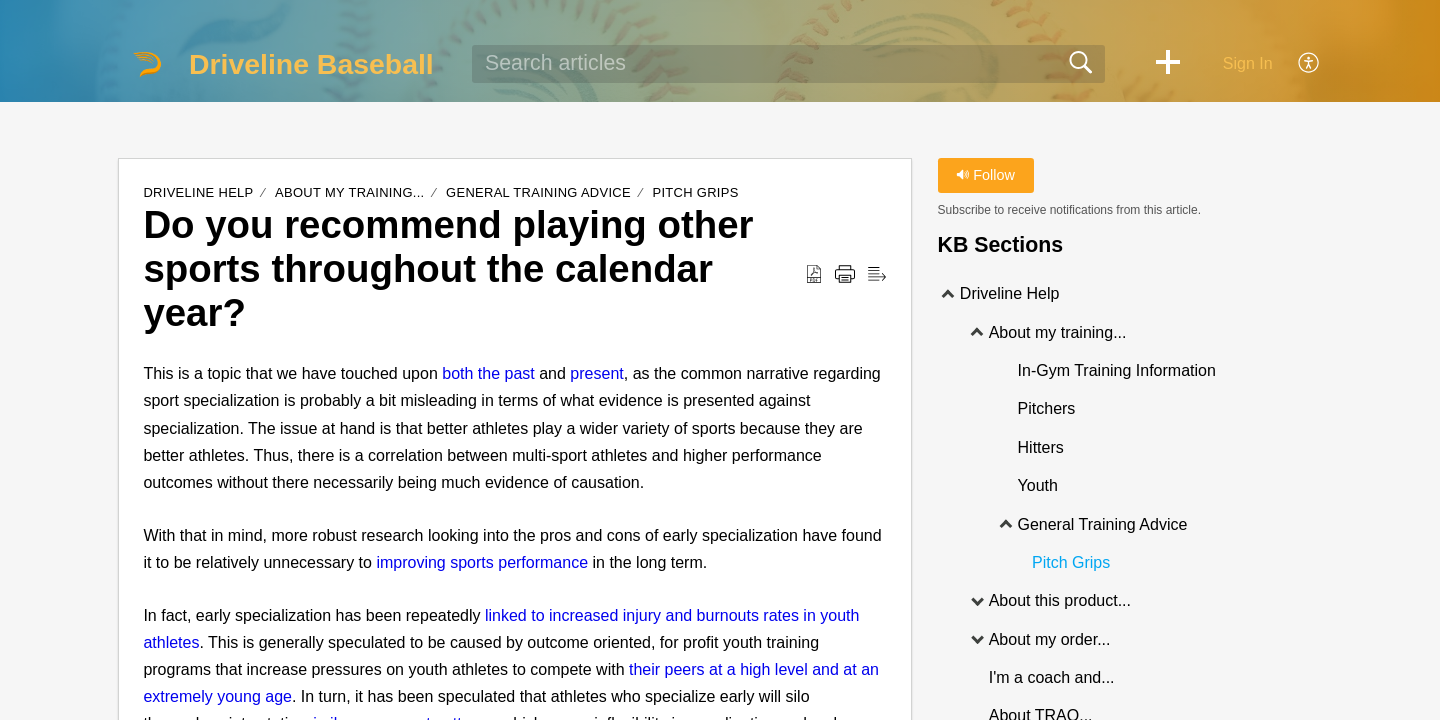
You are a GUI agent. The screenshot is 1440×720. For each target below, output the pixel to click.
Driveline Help (198, 192)
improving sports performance (482, 562)
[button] (1168, 64)
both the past (488, 373)
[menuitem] (1297, 64)
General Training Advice (538, 192)
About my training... (351, 192)
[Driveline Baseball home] (147, 64)
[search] (788, 64)
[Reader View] (877, 275)
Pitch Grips (695, 192)
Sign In (1248, 63)
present (596, 373)
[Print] (845, 275)
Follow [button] (985, 175)
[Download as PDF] (814, 275)
